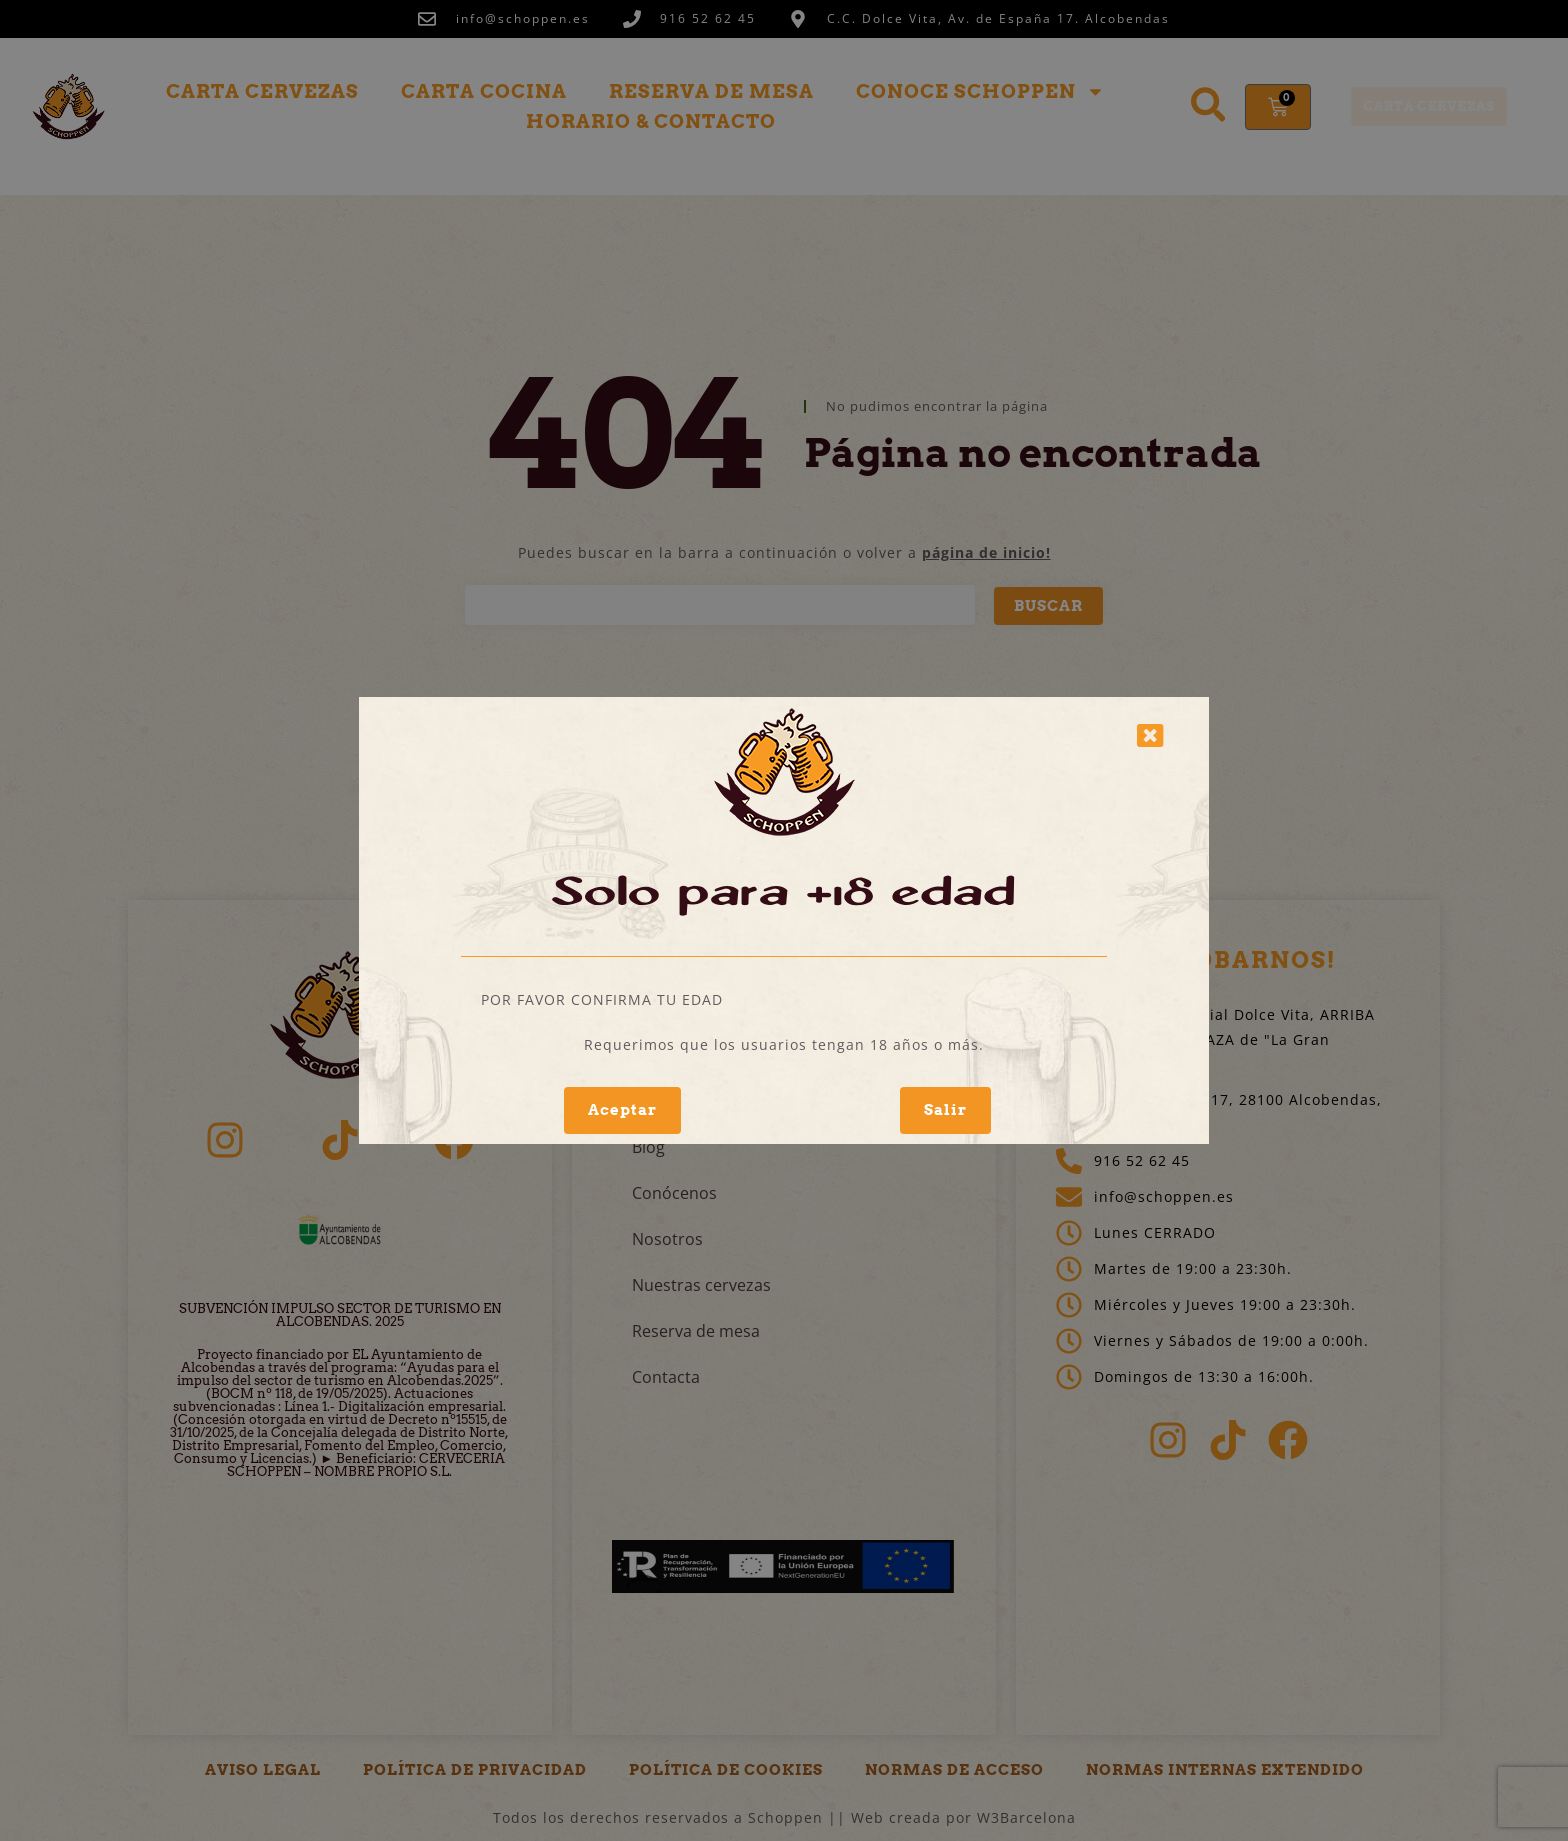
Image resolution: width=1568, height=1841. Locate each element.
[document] (784, 920)
